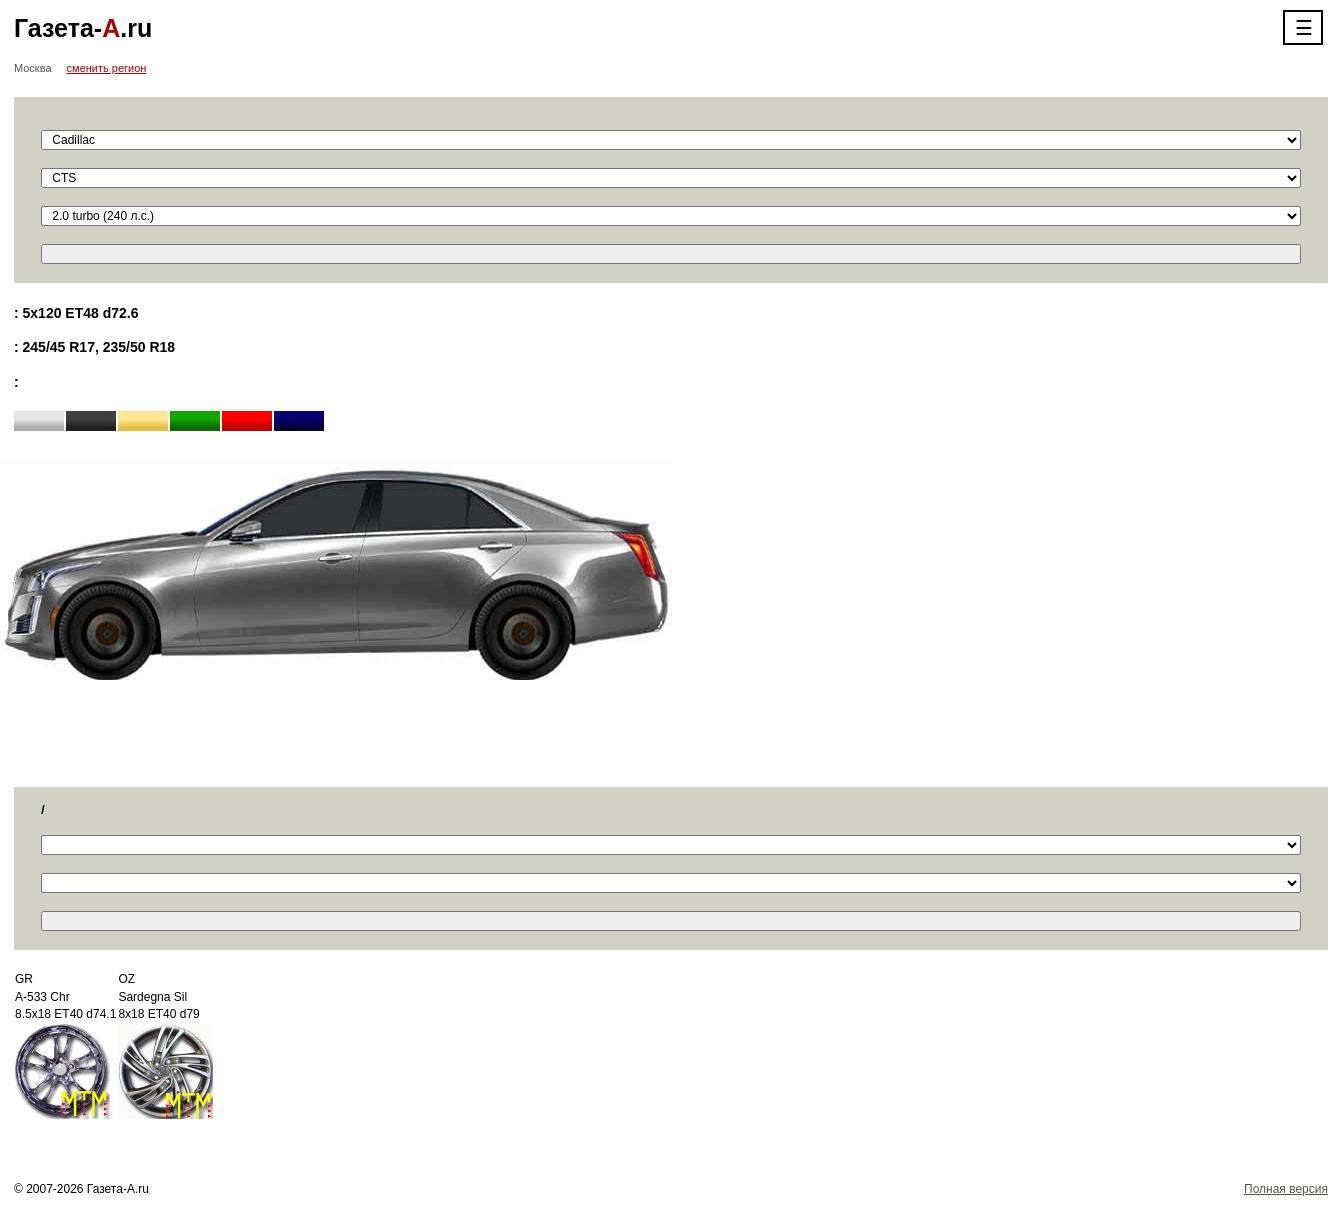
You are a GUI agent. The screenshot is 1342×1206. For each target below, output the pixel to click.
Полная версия (1286, 1189)
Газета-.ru (83, 28)
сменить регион (107, 68)
